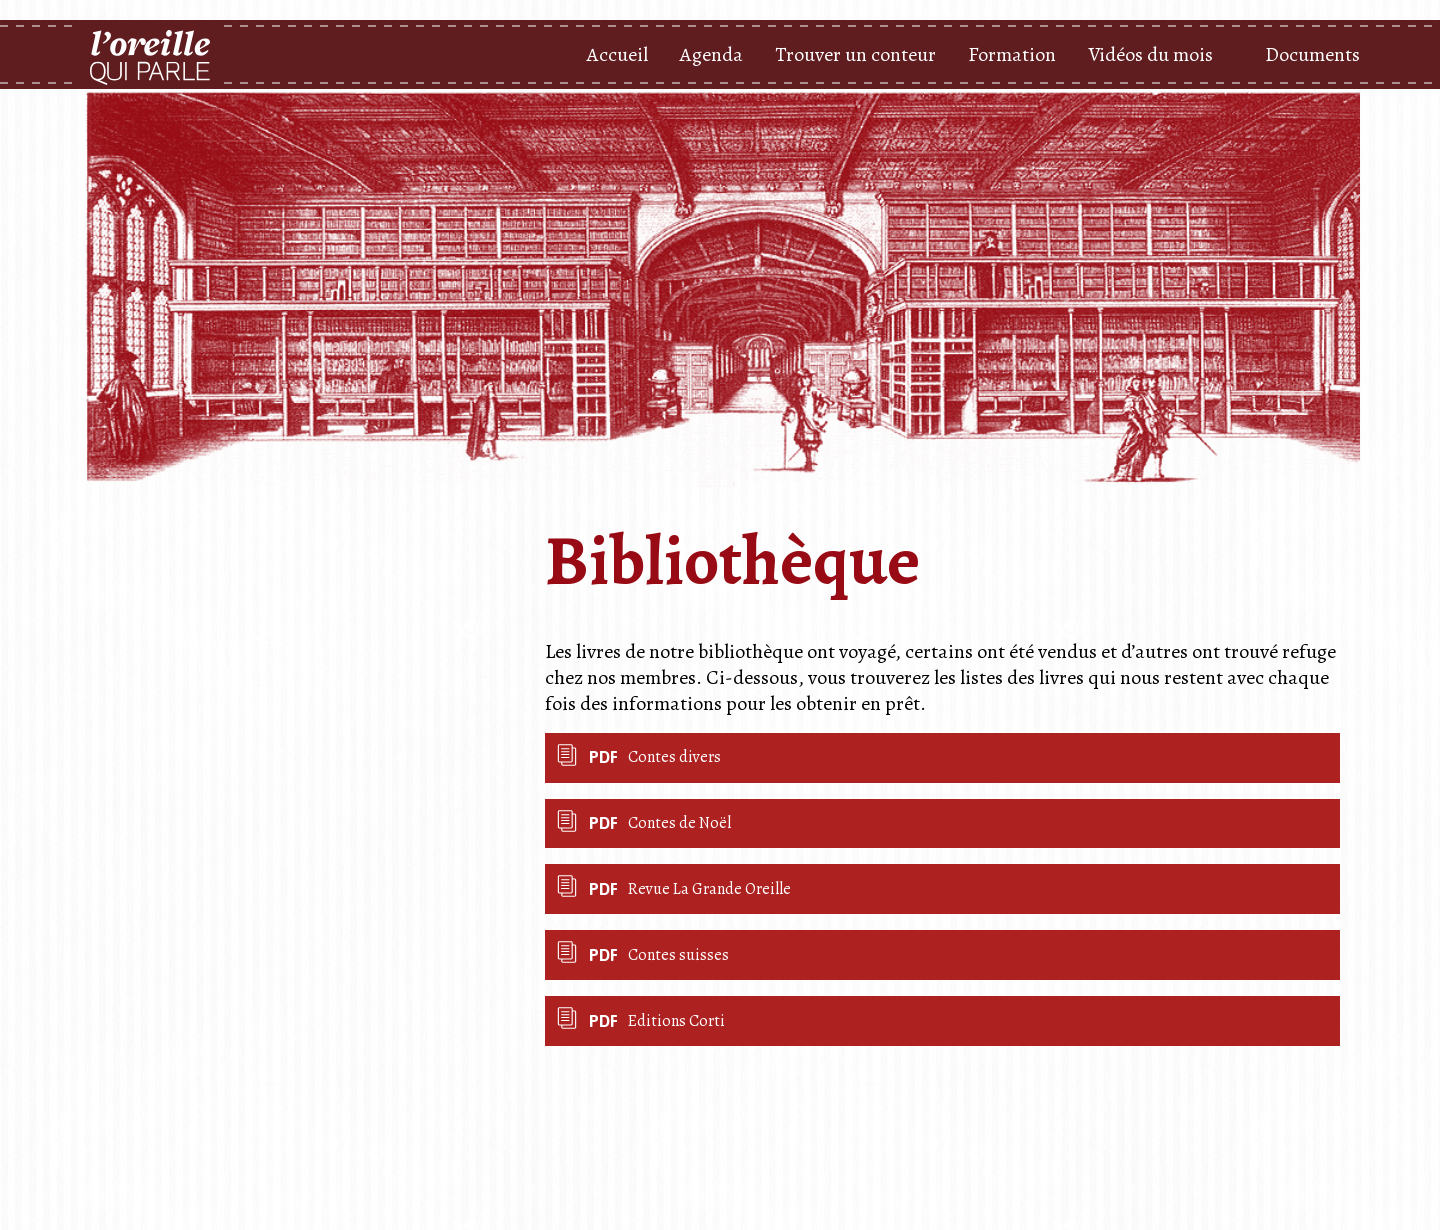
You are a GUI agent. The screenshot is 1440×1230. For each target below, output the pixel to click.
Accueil (617, 54)
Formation (1012, 54)
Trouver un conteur (855, 54)
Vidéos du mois (1150, 54)
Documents (1312, 54)
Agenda (711, 54)
